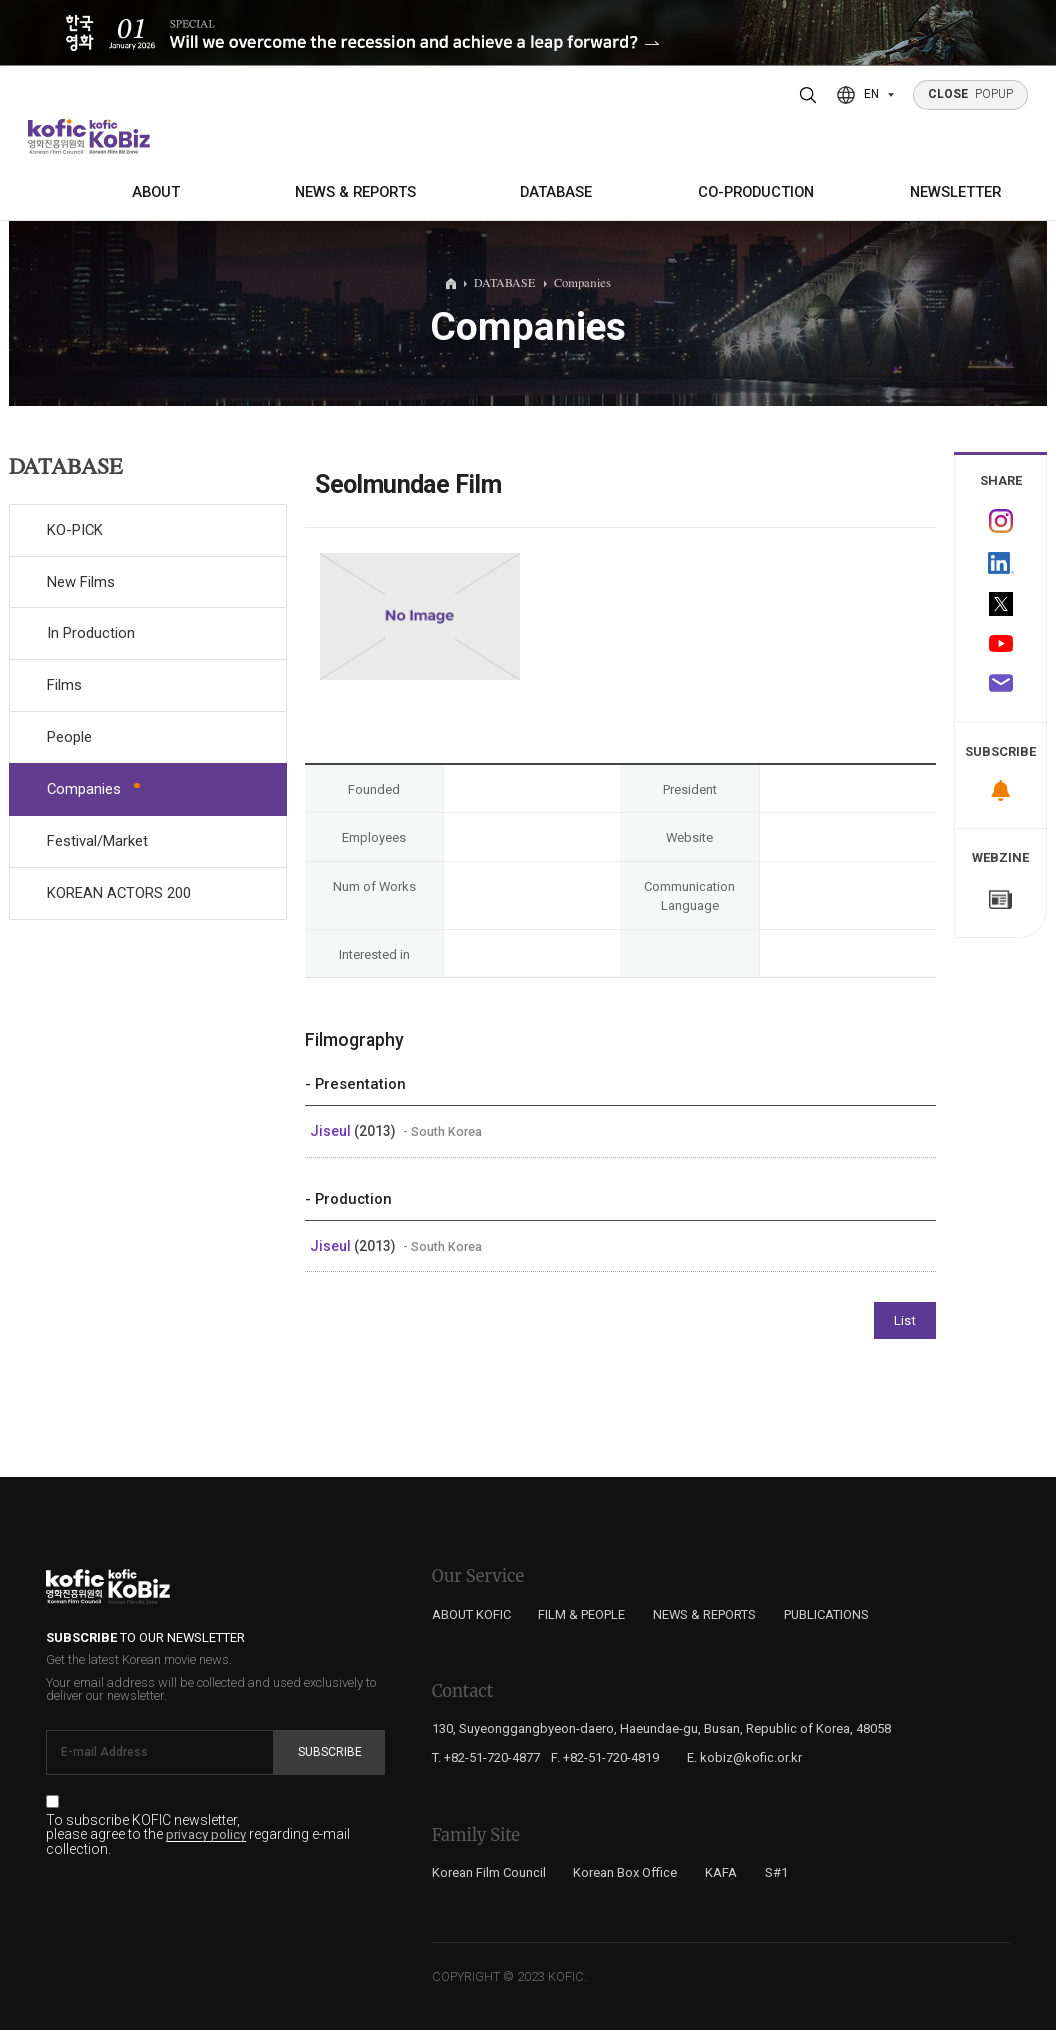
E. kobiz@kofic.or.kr (744, 1757)
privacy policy (206, 1835)
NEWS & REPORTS (355, 192)
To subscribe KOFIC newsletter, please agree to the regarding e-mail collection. (198, 1835)
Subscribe (330, 1752)
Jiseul (332, 1131)
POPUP (971, 94)
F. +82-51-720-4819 (605, 1757)
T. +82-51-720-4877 (486, 1757)
